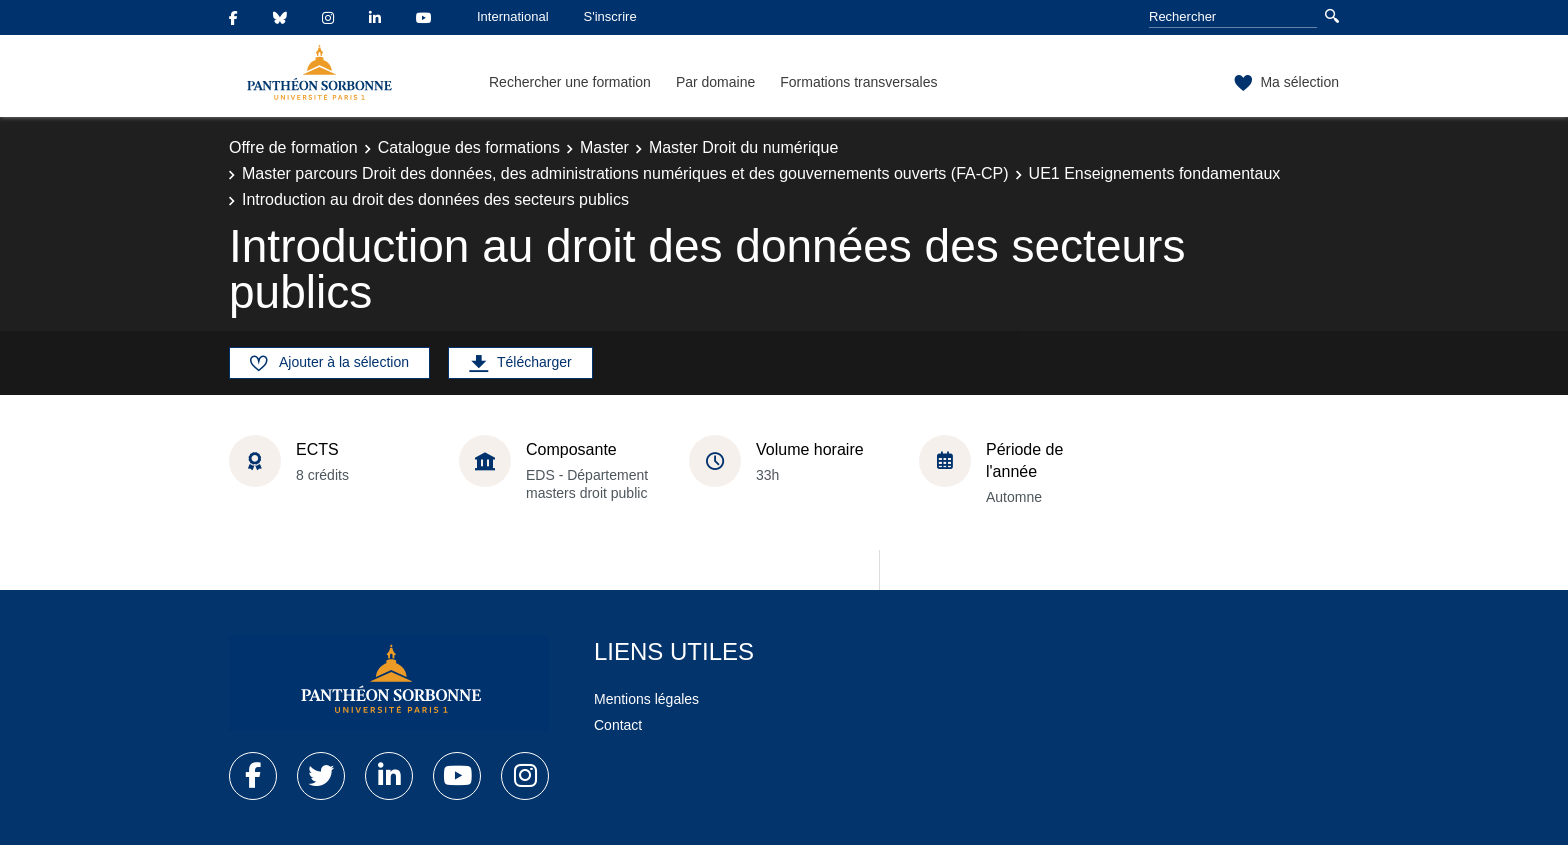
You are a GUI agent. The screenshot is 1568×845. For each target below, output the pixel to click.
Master (604, 147)
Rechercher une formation (570, 82)
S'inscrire (610, 16)
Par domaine (715, 82)
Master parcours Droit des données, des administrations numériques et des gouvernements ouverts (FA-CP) (625, 173)
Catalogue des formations (469, 147)
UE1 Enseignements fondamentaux (1155, 173)
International (513, 16)
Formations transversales (858, 82)
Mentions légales (646, 699)
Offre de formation (293, 147)
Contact (618, 725)
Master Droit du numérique (743, 147)
